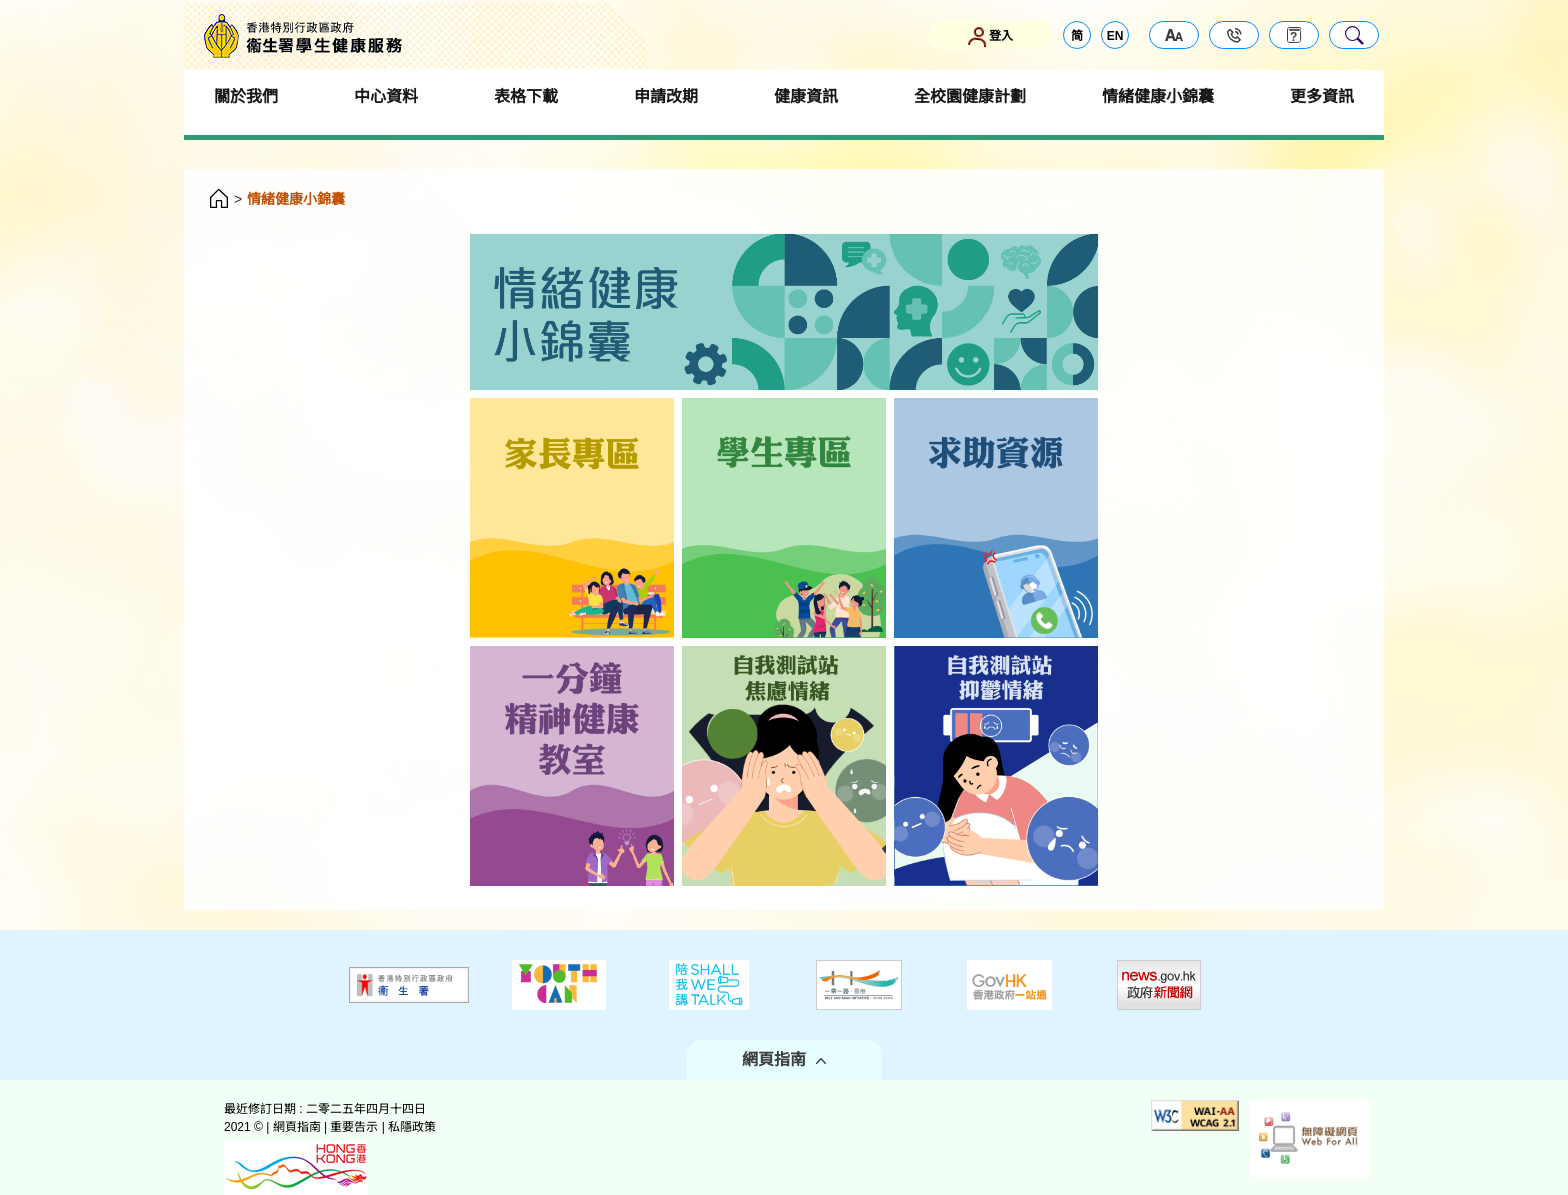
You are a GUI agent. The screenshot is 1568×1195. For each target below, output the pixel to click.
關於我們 (246, 96)
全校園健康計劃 (970, 96)
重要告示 (354, 1127)
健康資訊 (806, 96)
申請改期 (666, 96)
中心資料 (386, 96)
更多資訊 (1322, 96)
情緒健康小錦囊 (1158, 96)
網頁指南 (784, 1059)
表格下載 (526, 96)
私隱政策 (412, 1127)
